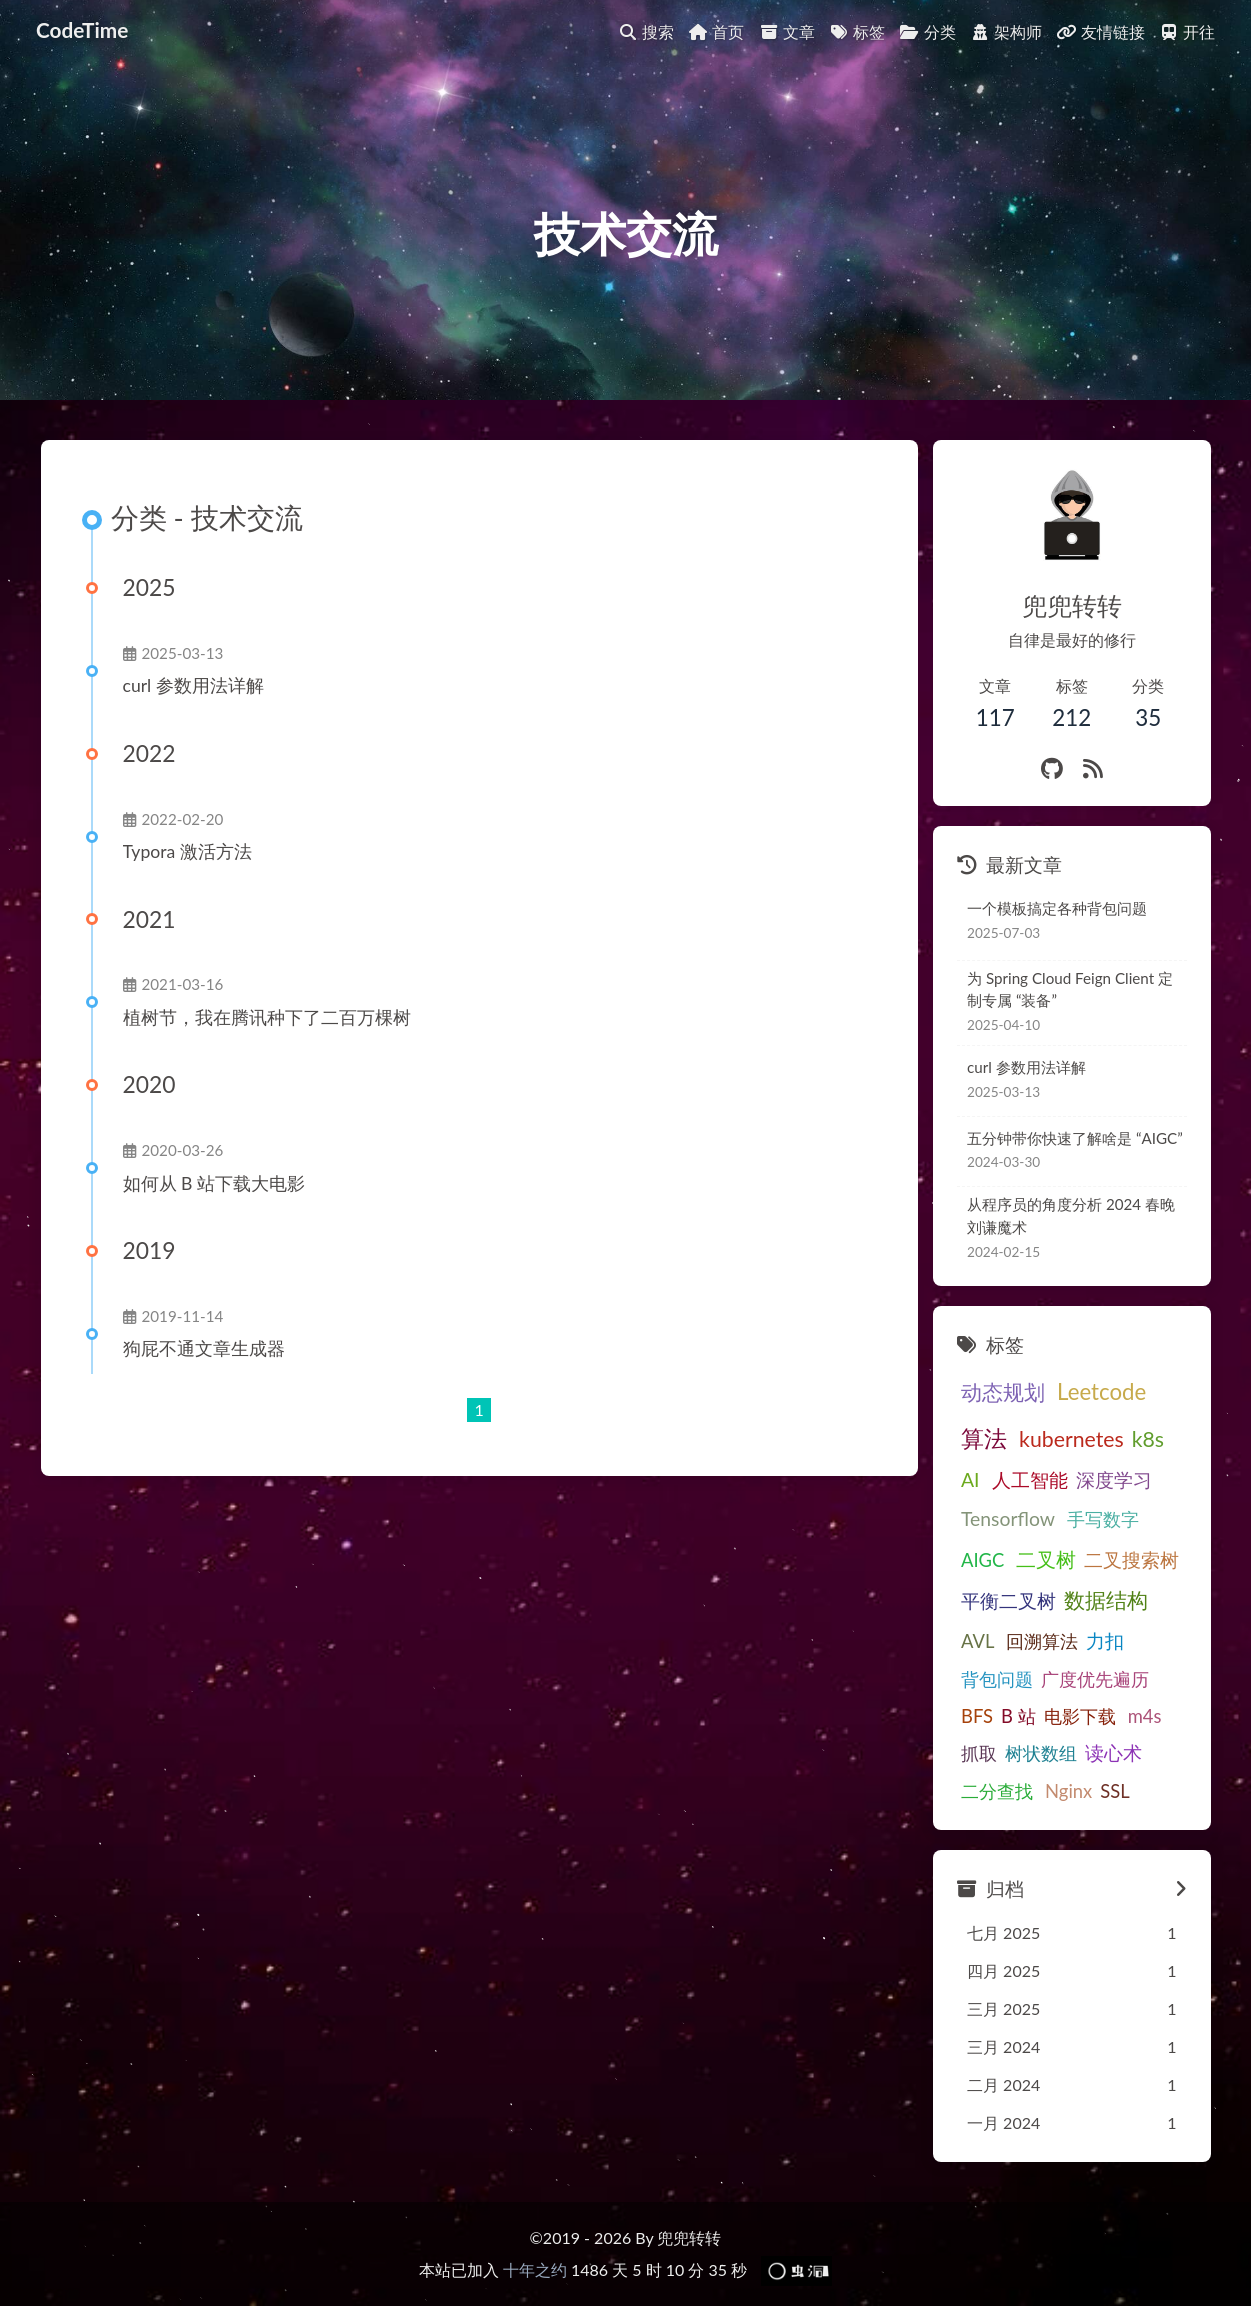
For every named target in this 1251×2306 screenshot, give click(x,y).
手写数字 (1103, 1519)
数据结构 (1106, 1600)
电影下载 (1080, 1716)
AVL (977, 1641)
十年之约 (535, 2269)
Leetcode (1101, 1391)
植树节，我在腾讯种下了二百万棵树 (267, 1017)
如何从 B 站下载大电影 (214, 1183)
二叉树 (1046, 1559)
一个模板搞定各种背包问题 (1057, 908)
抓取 (979, 1753)
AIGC (982, 1560)
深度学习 (1114, 1479)
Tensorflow (1008, 1518)
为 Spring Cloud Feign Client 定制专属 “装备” (1070, 989)
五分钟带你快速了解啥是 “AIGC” (1075, 1138)
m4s (1145, 1716)
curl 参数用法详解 (193, 685)
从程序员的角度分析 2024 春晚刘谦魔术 (1071, 1215)
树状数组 (1041, 1753)
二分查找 (997, 1791)
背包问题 (997, 1679)
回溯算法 (1042, 1641)
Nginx (1068, 1791)
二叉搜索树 (1131, 1559)
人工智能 (1030, 1479)
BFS (977, 1716)
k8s (1148, 1439)
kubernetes (1071, 1439)
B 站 (1018, 1716)
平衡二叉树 (1008, 1600)
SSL (1114, 1791)
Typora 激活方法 (187, 851)
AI (970, 1479)
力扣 (1105, 1640)
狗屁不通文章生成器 (204, 1348)
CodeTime (82, 29)
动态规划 (1003, 1392)
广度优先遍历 (1095, 1679)
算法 (984, 1438)
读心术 (1113, 1752)
